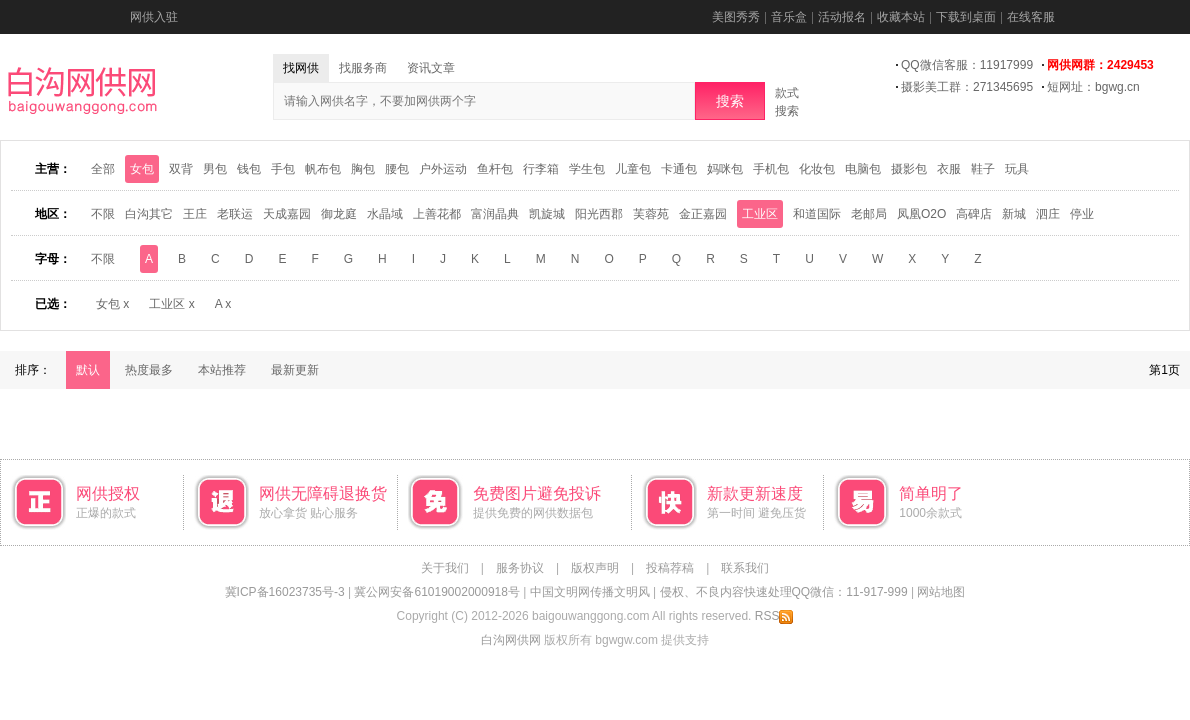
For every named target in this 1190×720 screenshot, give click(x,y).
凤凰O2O (921, 214)
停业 (1082, 214)
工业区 (760, 214)
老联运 (235, 214)
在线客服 (1031, 17)
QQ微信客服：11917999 (967, 65)
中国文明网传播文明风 (590, 592)
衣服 (949, 169)
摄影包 (909, 169)
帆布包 (323, 169)
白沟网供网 (511, 640)
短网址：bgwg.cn (1093, 87)
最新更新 (295, 370)
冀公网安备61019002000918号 (436, 592)
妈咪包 (725, 169)
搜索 (730, 101)
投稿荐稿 (670, 568)
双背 (181, 169)
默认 (88, 370)
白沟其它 (149, 214)
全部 (103, 169)
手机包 (771, 169)
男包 (215, 169)
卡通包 (679, 169)
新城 (1014, 214)
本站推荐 (222, 370)
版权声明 (595, 568)
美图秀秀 (736, 17)
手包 (283, 169)
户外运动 (443, 169)
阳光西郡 (599, 214)
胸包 (363, 169)
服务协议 (520, 568)
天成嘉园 (287, 214)
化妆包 (817, 169)
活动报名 (842, 17)
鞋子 (983, 169)
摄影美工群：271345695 (967, 87)
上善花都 (437, 214)
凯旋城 (547, 214)
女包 (142, 169)
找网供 (301, 68)
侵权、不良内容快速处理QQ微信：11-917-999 (784, 592)
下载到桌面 (966, 17)
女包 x (112, 304)
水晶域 (385, 214)
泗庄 (1048, 214)
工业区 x (171, 304)
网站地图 (941, 592)
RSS (774, 616)
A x (223, 304)
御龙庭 (339, 214)
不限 (103, 214)
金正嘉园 (703, 214)
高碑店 (974, 214)
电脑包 (863, 169)
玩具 (1017, 169)
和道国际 (817, 214)
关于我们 (445, 568)
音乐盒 (789, 17)
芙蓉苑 (651, 214)
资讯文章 (431, 68)
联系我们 (745, 568)
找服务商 (363, 68)
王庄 (195, 214)
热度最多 (149, 370)
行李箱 (541, 169)
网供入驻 (154, 17)
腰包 (397, 169)
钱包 (249, 169)
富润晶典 (495, 214)
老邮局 (869, 214)
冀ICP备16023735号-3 (285, 592)
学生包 (587, 169)
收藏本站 (901, 17)
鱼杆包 (495, 169)
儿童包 (633, 169)
